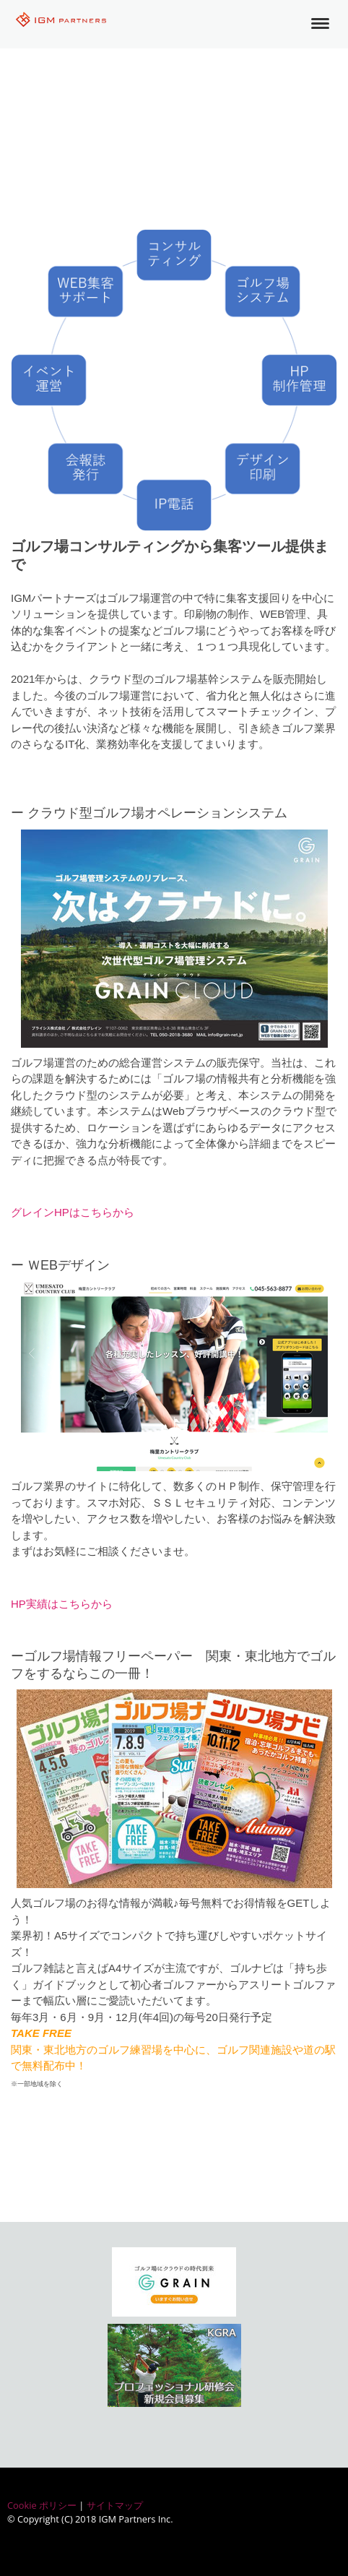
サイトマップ (115, 2505)
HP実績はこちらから (62, 1604)
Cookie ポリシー (42, 2505)
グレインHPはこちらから (72, 1212)
